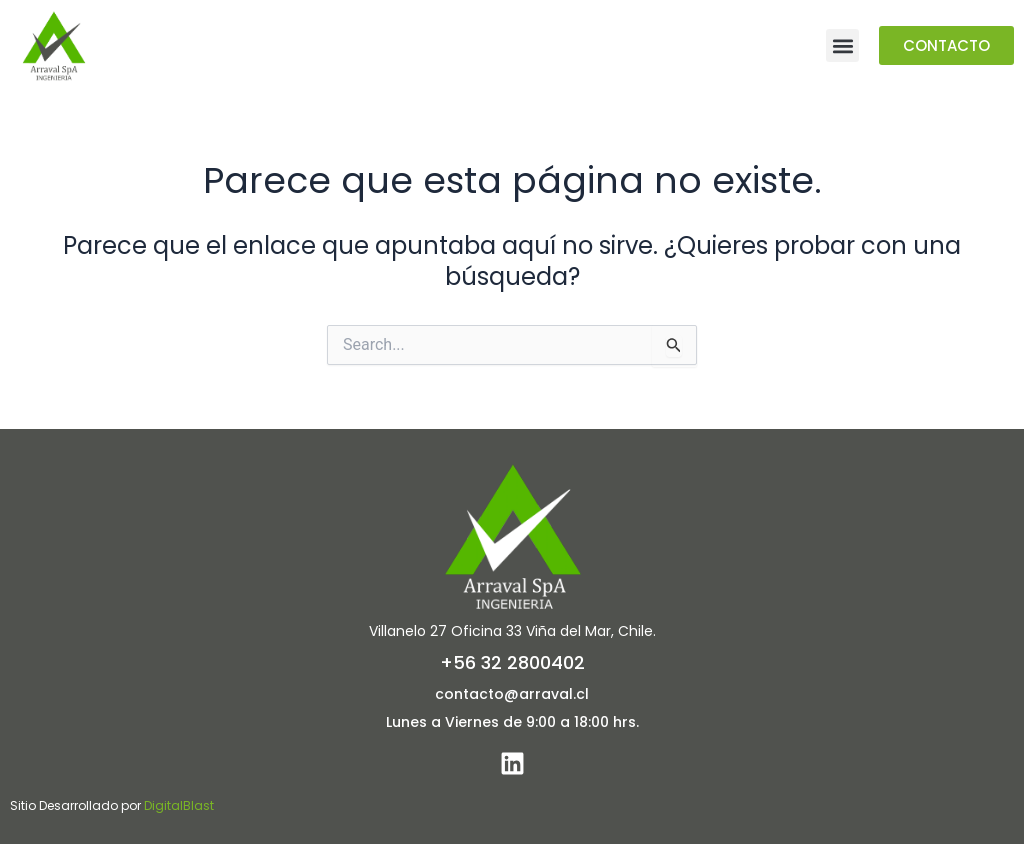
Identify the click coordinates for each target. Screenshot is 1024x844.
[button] (842, 45)
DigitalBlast (179, 805)
